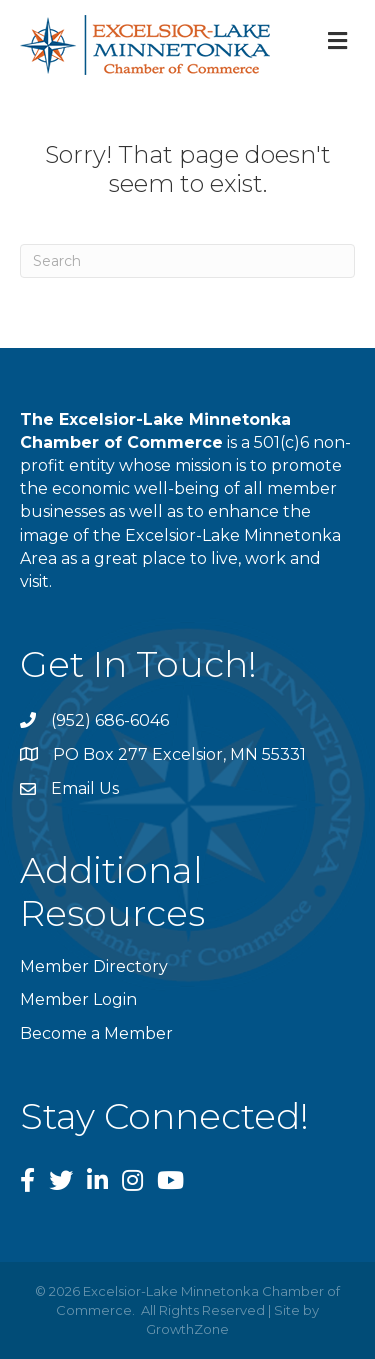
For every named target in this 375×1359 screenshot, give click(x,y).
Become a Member (96, 1033)
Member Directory (94, 966)
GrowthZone (187, 1329)
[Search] (187, 261)
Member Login (78, 999)
